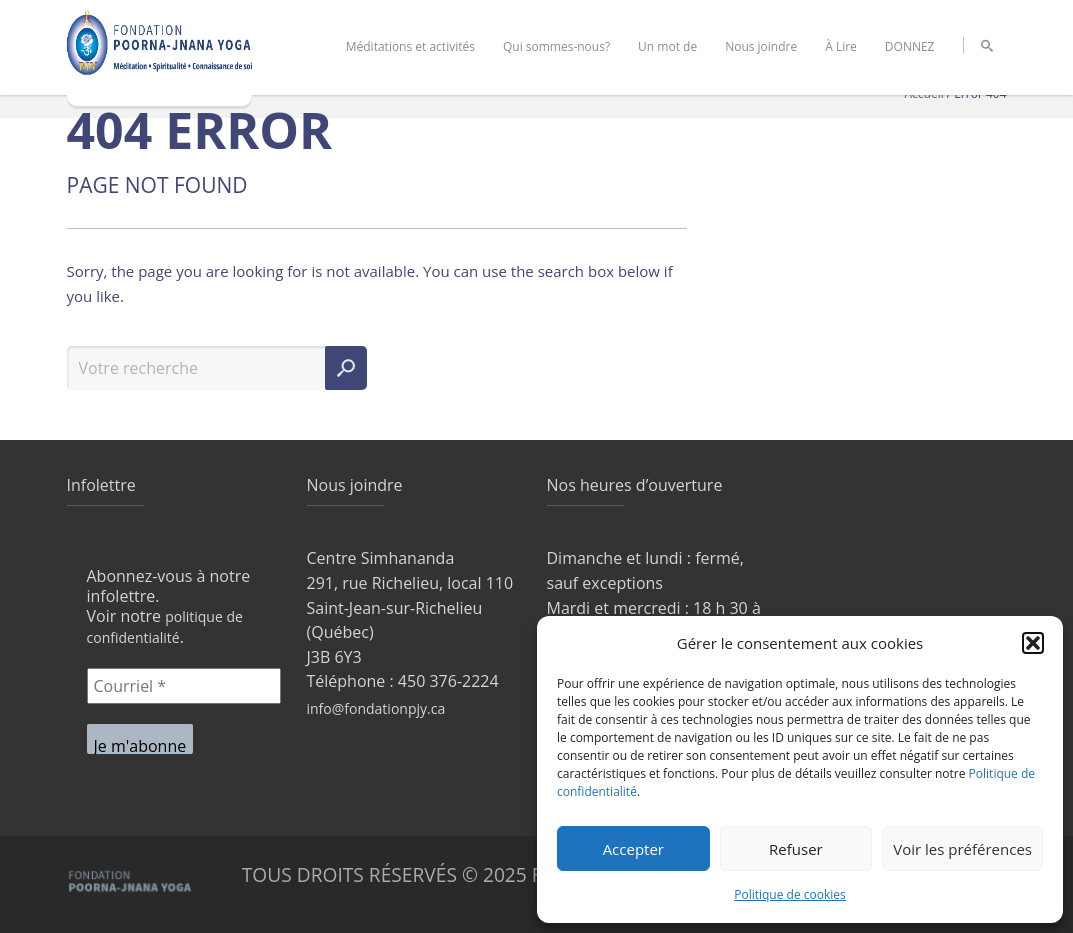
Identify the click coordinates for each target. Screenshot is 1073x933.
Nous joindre (761, 46)
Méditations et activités (410, 46)
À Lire (841, 46)
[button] (1033, 643)
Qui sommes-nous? (556, 46)
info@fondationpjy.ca (376, 708)
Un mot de (667, 46)
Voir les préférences (962, 849)
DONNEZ (910, 46)
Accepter (633, 849)
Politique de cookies (790, 894)
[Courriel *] (184, 686)
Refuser (796, 849)
